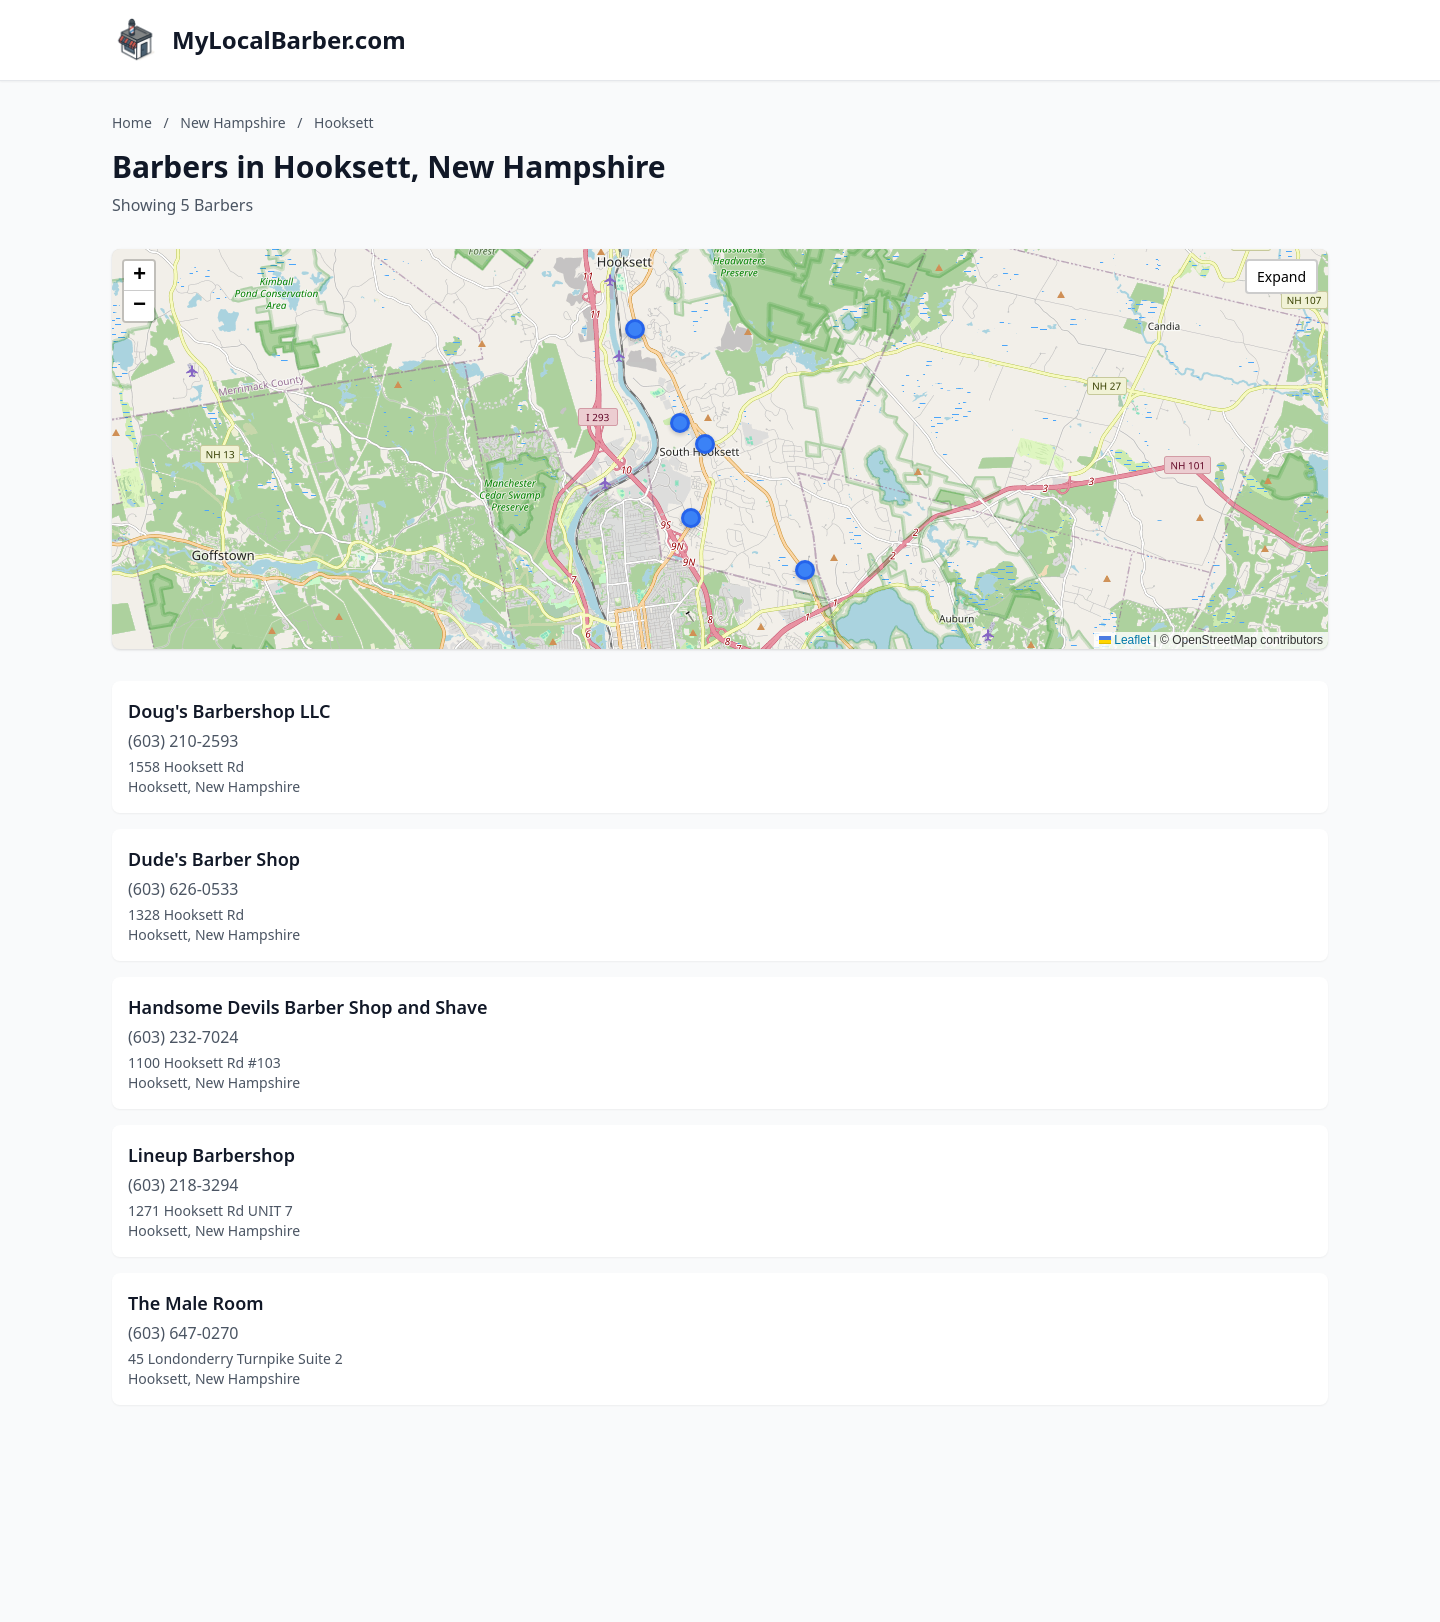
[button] (635, 329)
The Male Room (196, 1303)
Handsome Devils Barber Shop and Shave (307, 1007)
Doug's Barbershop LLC (229, 711)
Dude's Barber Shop (214, 859)
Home (132, 122)
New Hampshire (232, 122)
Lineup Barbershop (211, 1155)
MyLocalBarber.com (289, 40)
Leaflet (1124, 640)
